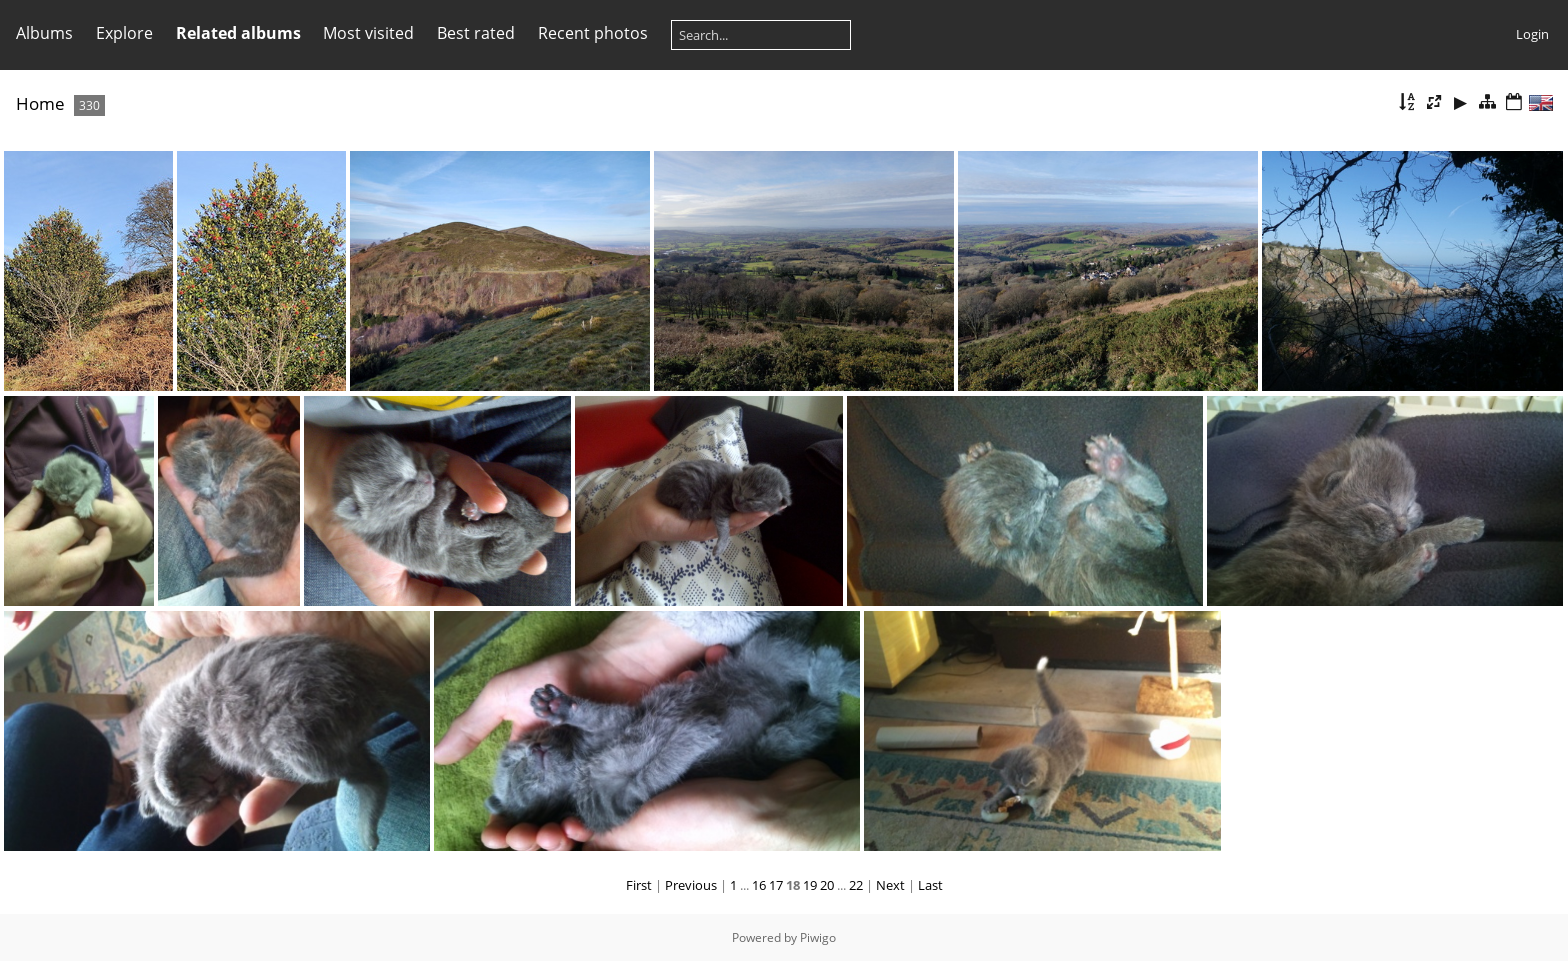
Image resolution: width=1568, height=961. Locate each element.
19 (810, 885)
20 (827, 885)
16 (759, 885)
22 (856, 885)
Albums (44, 33)
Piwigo (818, 937)
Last (930, 885)
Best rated (476, 33)
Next (890, 885)
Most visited (368, 33)
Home (40, 103)
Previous (691, 885)
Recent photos (593, 33)
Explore (124, 33)
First (639, 885)
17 (776, 885)
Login (1532, 34)
